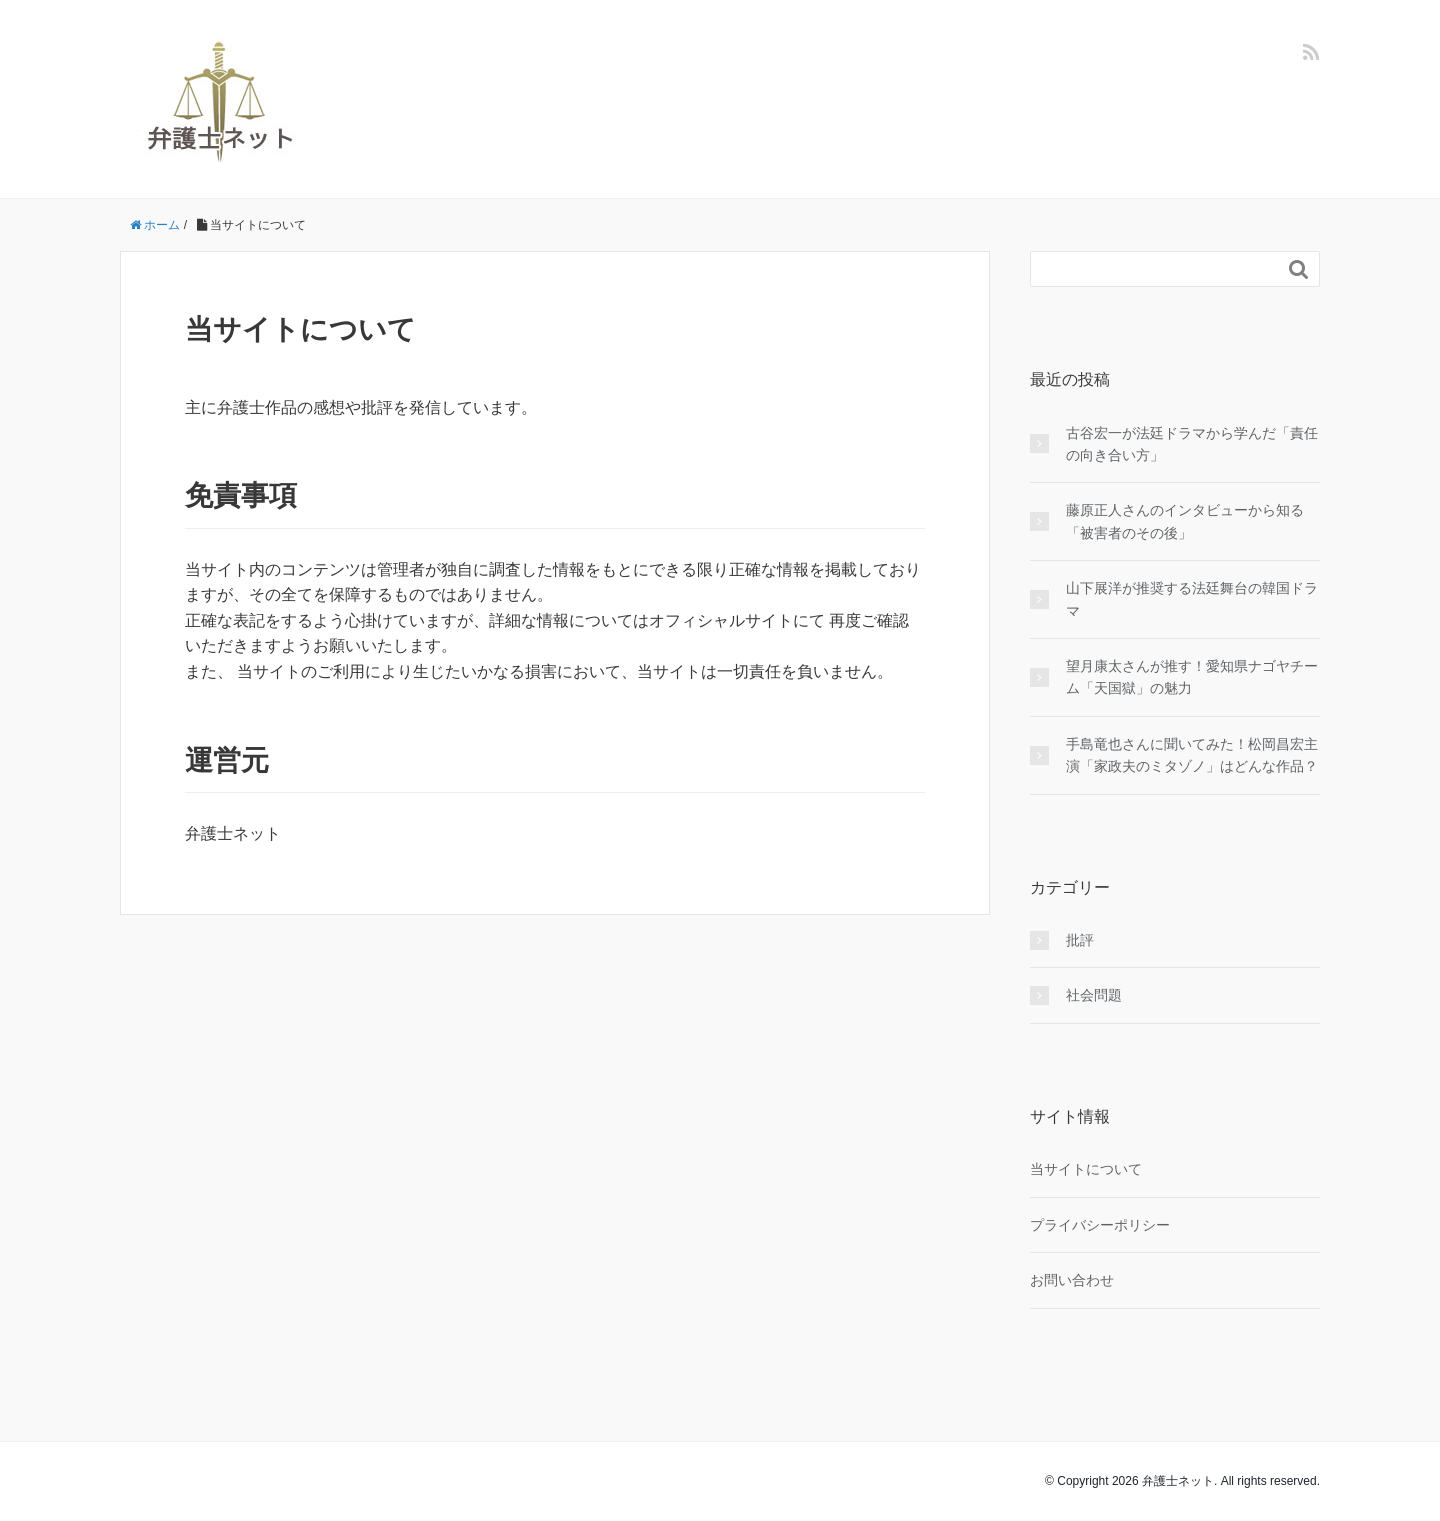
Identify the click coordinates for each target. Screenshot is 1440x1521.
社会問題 (1094, 995)
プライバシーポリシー (1100, 1225)
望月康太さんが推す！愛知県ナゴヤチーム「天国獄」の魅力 (1192, 677)
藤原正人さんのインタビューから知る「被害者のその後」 (1185, 521)
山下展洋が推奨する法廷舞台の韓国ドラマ (1192, 599)
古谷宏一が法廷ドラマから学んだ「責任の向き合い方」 (1192, 444)
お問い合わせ (1072, 1280)
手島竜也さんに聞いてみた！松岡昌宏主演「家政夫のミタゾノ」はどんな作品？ (1192, 755)
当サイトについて (1086, 1169)
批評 (1080, 940)
